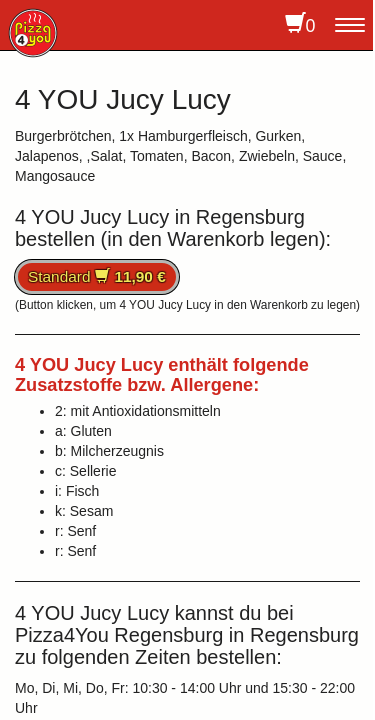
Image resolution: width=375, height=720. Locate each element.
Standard (97, 276)
